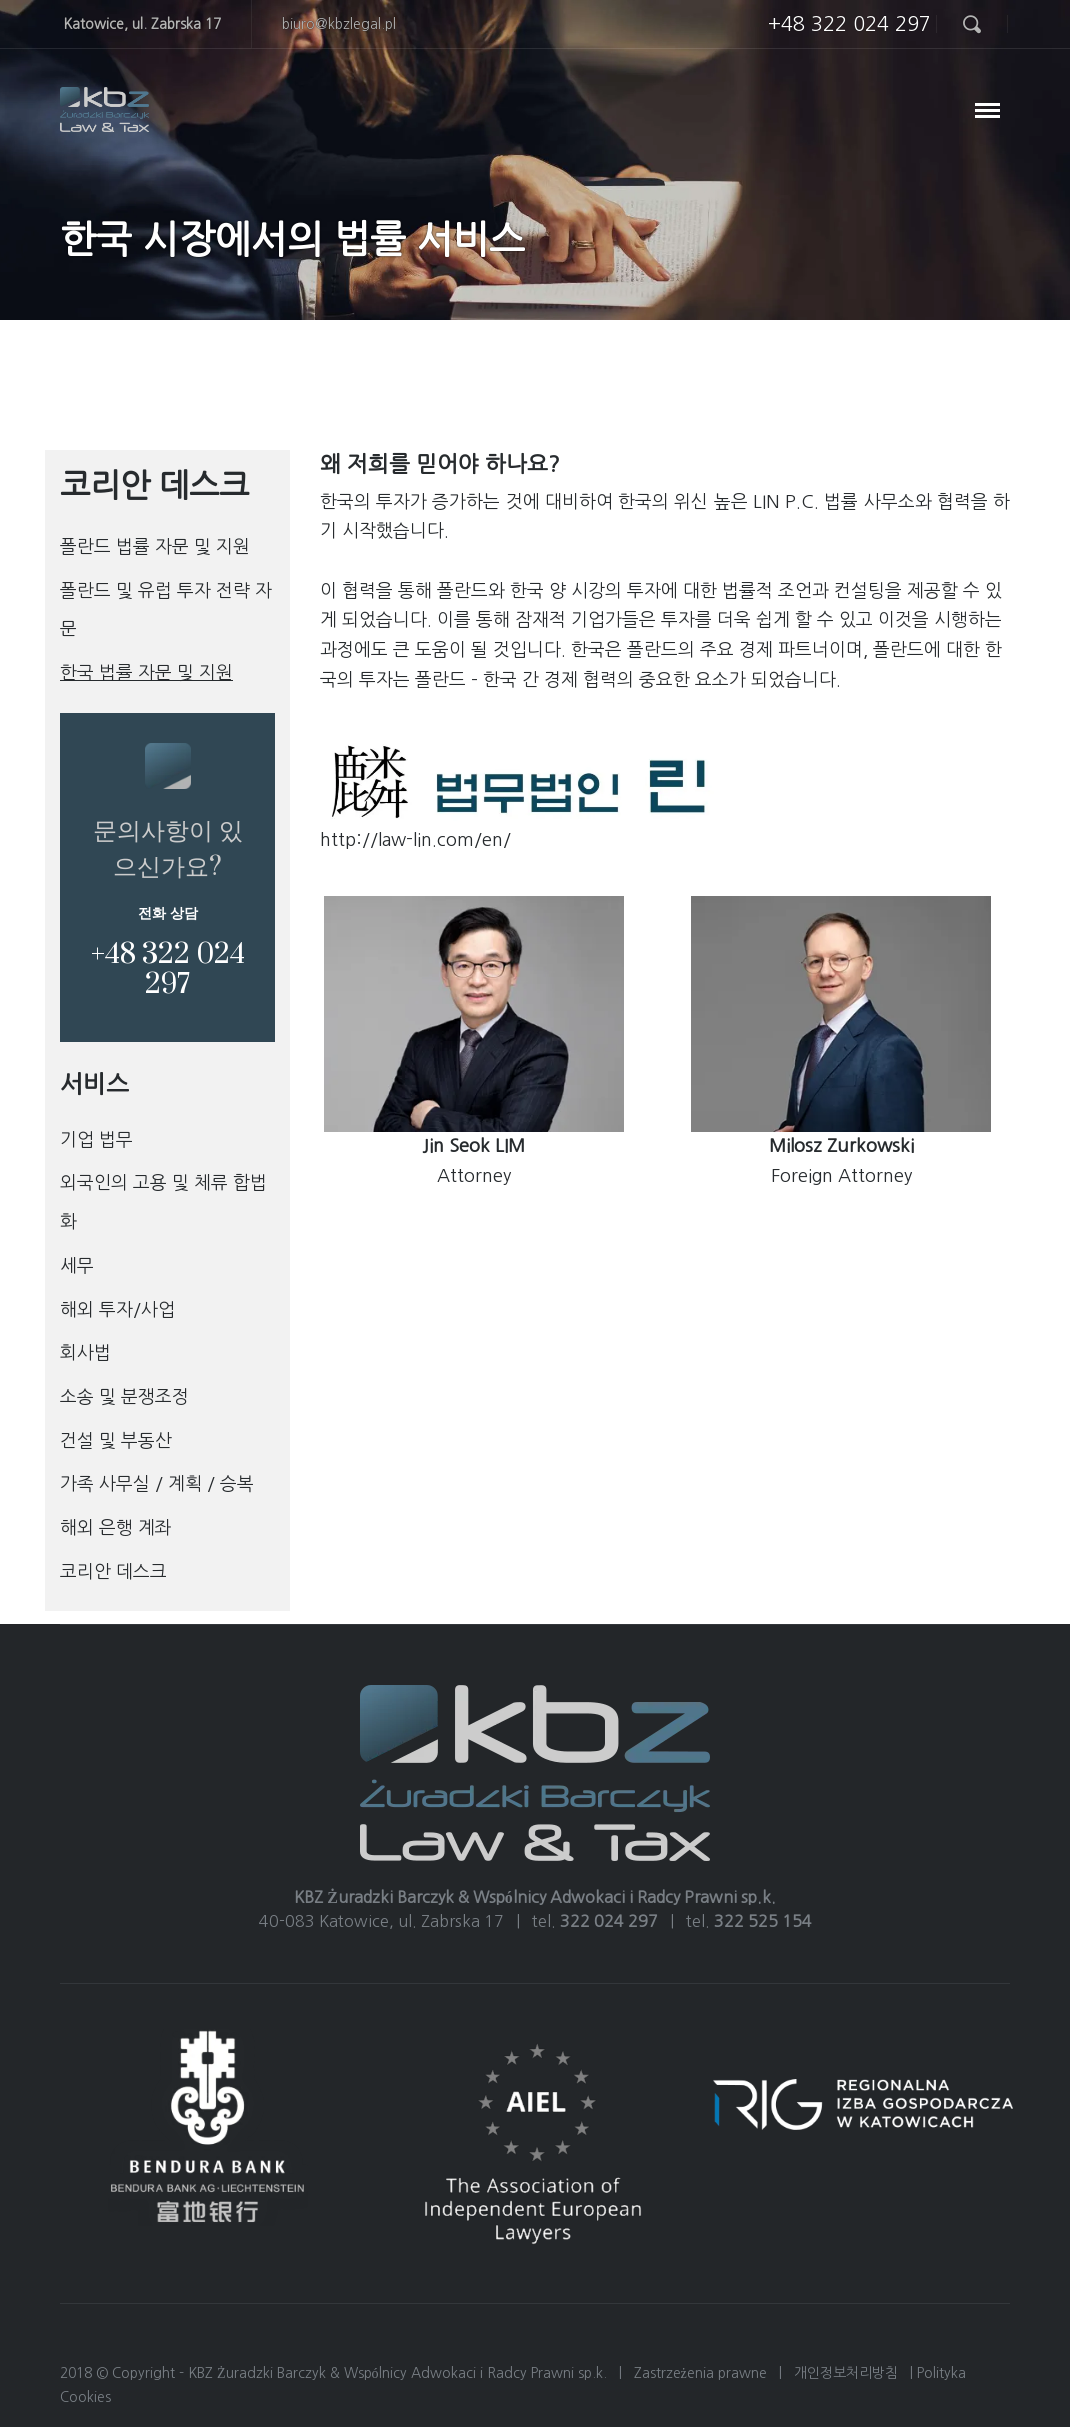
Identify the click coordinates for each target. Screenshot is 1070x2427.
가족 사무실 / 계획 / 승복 (157, 1484)
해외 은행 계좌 (116, 1528)
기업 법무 (96, 1140)
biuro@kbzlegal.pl (339, 24)
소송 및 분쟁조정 (124, 1397)
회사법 (85, 1353)
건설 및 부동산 (116, 1441)
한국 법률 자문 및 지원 (146, 673)
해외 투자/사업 (117, 1310)
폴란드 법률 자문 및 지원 (155, 547)
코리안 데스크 (113, 1572)
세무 (77, 1266)
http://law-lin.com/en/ (415, 840)
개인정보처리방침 (846, 2373)
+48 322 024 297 (849, 24)
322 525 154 (763, 1921)
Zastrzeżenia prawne (700, 2373)
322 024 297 (609, 1921)
